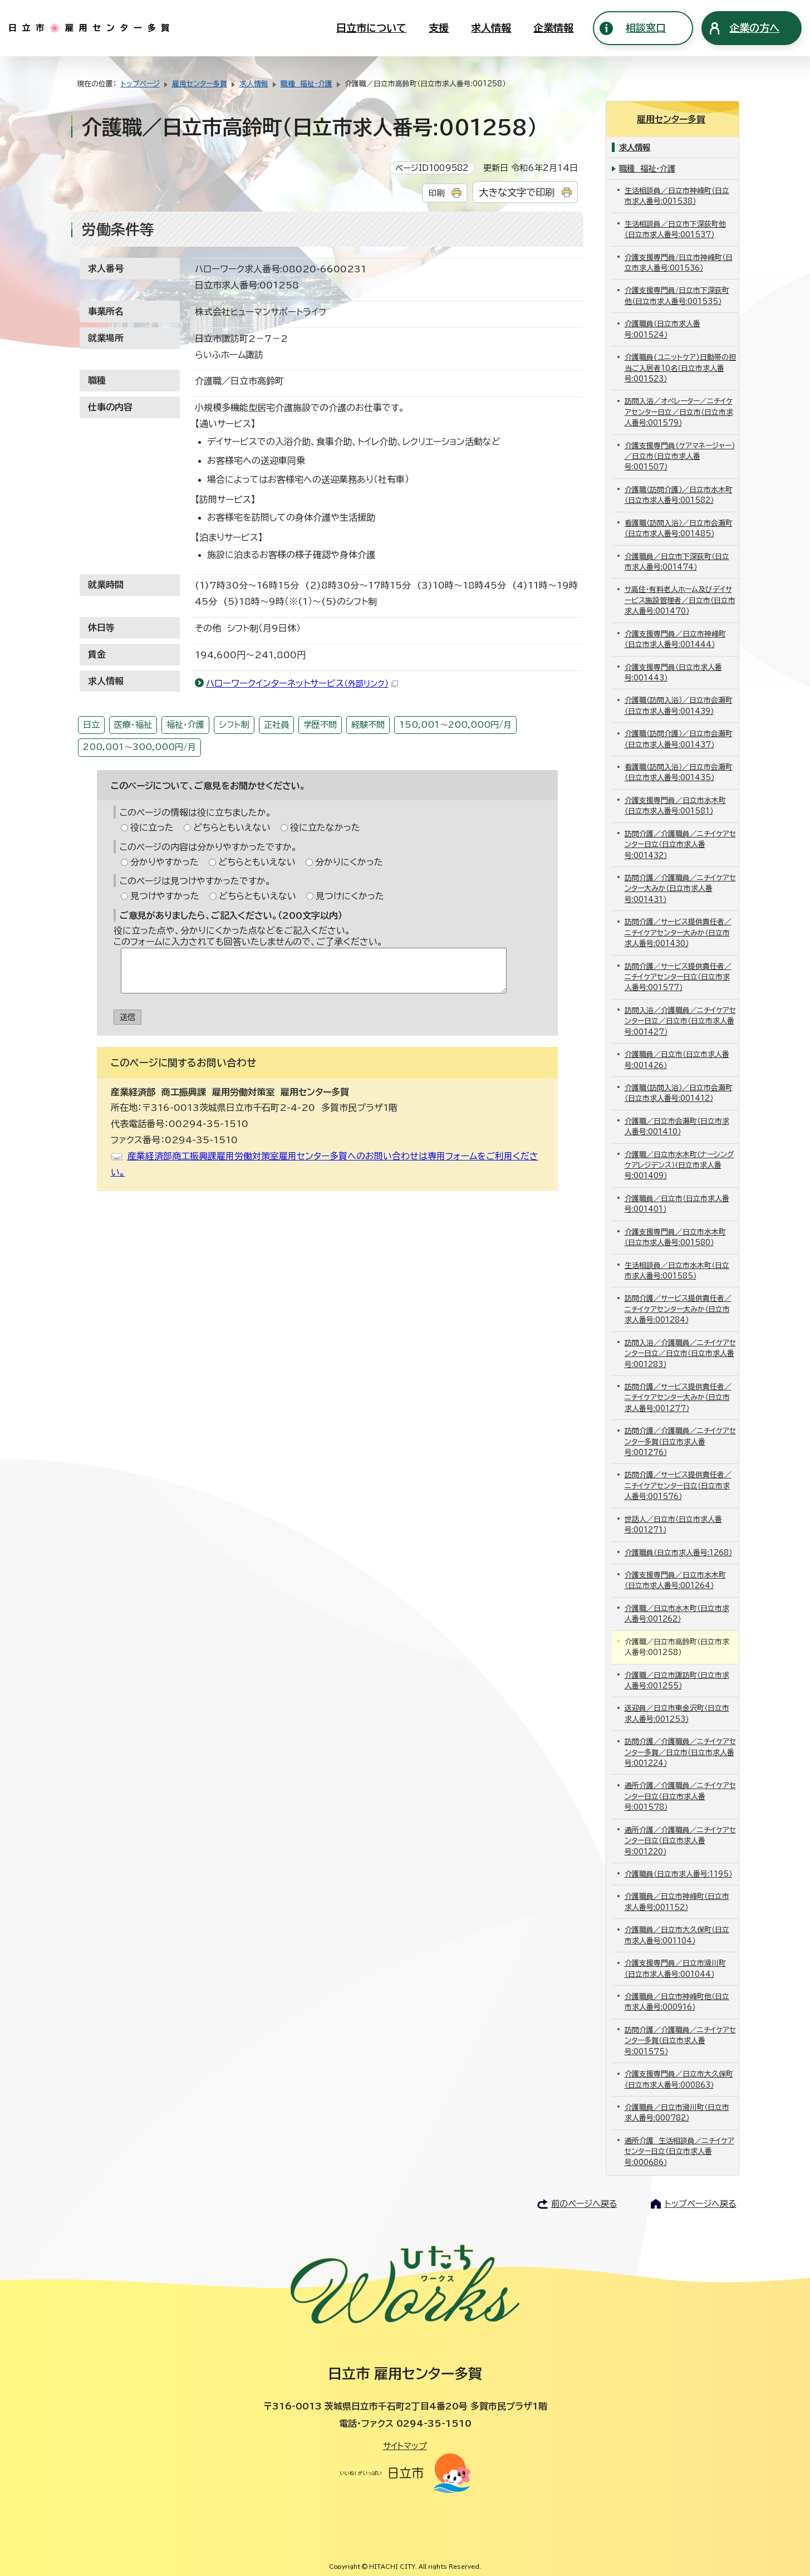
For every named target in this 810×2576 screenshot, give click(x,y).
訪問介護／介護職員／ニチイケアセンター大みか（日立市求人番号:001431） (680, 887)
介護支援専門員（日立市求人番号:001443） (673, 671)
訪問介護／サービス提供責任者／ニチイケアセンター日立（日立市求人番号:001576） (678, 1484)
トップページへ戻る (701, 2202)
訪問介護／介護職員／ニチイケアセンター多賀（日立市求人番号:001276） (680, 1440)
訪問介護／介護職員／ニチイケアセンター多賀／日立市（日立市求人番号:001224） (680, 1751)
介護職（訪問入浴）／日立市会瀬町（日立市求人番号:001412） (679, 1092)
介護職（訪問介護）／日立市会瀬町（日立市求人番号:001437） (679, 738)
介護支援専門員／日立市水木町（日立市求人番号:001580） (675, 1236)
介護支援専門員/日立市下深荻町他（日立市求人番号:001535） (677, 294)
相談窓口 (646, 28)
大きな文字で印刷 (516, 192)
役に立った (152, 827)
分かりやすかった (164, 862)
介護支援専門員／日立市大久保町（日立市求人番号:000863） (679, 2078)
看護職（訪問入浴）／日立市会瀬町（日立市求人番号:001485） (679, 527)
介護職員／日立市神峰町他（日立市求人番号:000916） (677, 2001)
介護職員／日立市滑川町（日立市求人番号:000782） (677, 2111)
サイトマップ (405, 2445)
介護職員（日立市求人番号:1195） (678, 1873)
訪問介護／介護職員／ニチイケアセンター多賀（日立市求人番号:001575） (680, 2039)
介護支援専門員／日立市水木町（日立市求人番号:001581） (675, 805)
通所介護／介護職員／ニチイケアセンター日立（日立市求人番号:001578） (680, 1795)
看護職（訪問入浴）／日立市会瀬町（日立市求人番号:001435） (679, 771)
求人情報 (491, 28)
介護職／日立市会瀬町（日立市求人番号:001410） (677, 1125)
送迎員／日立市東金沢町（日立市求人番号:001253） (677, 1712)
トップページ (140, 83)
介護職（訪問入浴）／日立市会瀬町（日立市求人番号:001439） (679, 704)
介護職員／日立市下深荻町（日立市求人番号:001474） (677, 560)
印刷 (436, 193)
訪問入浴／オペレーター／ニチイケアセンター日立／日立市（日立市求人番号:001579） (679, 410)
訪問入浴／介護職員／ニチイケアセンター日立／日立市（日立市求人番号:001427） (680, 1019)
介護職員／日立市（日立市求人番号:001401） (677, 1203)
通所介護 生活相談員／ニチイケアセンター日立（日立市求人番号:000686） (679, 2150)
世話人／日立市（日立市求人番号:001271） (673, 1523)
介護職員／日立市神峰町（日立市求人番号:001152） (677, 1900)
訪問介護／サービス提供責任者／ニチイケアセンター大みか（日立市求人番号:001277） (678, 1396)
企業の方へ (754, 28)
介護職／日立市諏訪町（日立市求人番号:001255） (677, 1679)
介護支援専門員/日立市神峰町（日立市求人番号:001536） (679, 261)
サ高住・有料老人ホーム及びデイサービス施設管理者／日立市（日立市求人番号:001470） (680, 599)
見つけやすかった (164, 896)
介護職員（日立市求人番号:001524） (662, 328)
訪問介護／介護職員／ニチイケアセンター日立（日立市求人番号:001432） (680, 843)
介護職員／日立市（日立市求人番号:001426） (677, 1058)
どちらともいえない (232, 827)
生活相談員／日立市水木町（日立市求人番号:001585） (677, 1269)
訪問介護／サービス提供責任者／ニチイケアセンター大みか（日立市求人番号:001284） (678, 1308)
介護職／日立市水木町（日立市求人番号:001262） (677, 1612)
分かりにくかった (349, 862)
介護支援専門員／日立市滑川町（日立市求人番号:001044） (675, 1967)
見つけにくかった (350, 896)
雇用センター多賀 (199, 83)
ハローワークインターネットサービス (302, 683)
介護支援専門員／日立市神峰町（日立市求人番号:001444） (675, 638)
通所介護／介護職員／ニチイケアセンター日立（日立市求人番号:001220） (680, 1839)
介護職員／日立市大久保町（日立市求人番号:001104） (677, 1934)
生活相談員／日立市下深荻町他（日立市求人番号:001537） (675, 228)
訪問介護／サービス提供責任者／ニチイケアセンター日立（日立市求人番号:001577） (678, 975)
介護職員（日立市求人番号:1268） (678, 1551)
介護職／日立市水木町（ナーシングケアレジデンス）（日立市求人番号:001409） (679, 1163)
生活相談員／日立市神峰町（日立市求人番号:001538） (677, 195)
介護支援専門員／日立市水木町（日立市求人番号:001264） (675, 1579)
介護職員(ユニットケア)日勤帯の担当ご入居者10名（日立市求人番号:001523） (680, 366)
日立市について (371, 28)
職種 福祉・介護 (306, 83)
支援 (439, 28)
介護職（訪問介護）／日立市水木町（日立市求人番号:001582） (679, 494)
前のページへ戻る (584, 2202)
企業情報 (553, 28)
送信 (127, 1017)
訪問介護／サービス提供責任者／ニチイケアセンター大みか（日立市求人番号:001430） (678, 931)
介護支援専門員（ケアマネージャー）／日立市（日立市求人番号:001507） (680, 454)
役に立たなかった (325, 827)
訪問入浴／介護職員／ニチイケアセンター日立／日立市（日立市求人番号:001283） (680, 1352)
